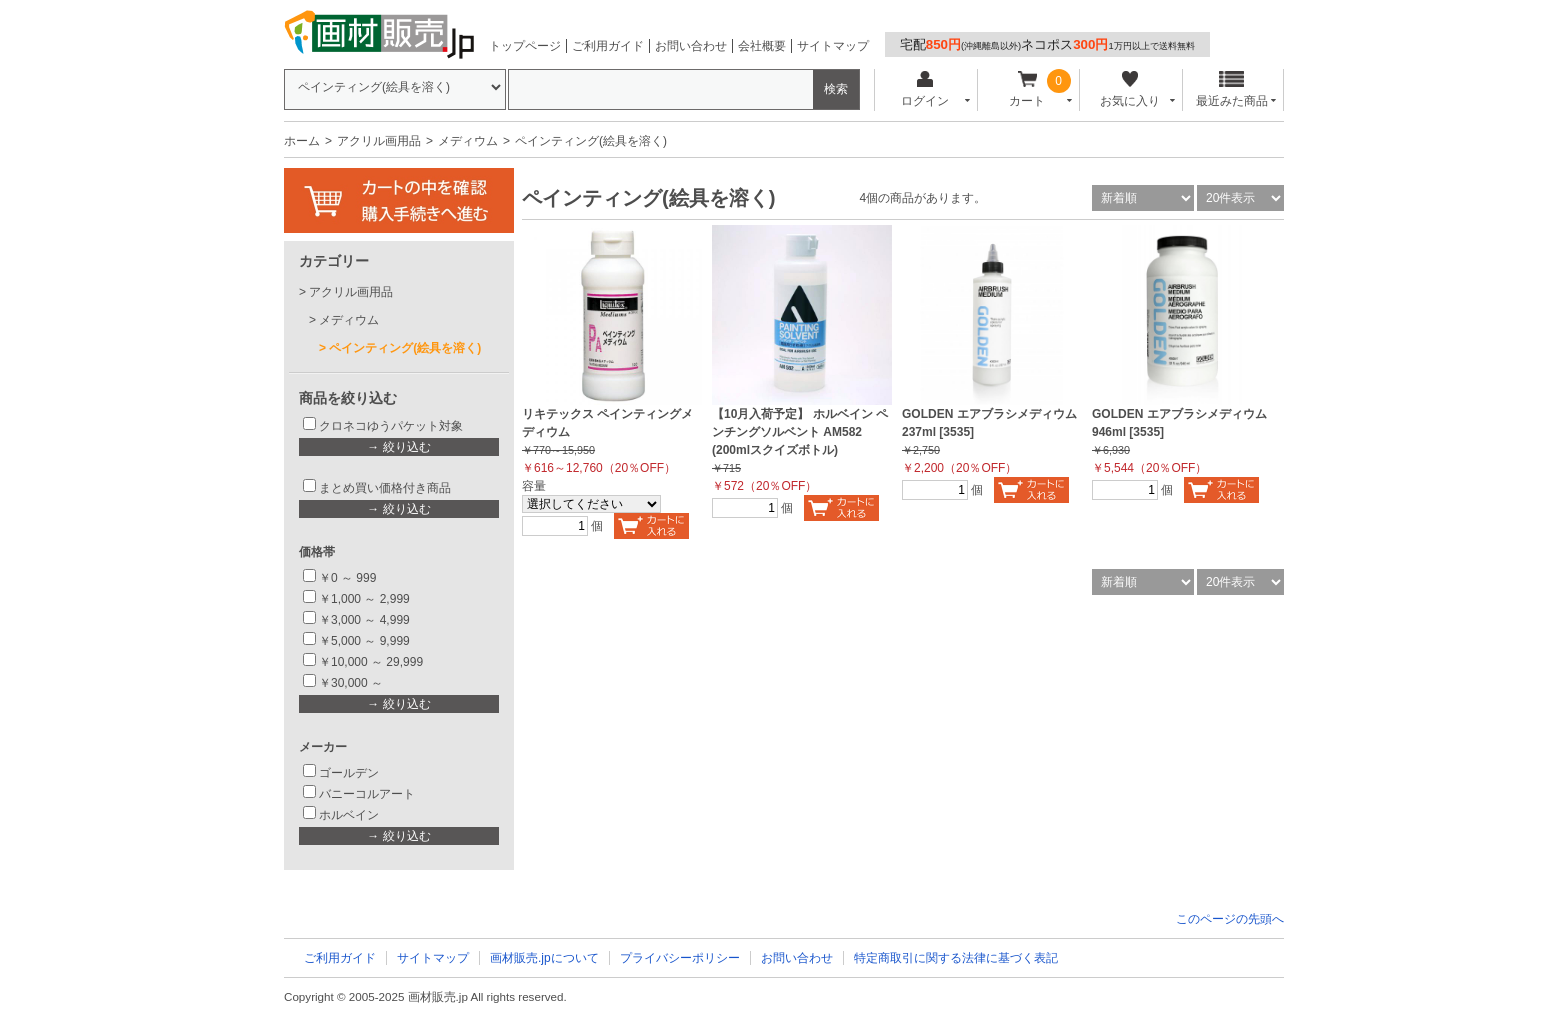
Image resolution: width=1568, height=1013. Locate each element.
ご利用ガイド (608, 46)
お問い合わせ (691, 46)
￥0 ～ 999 (347, 578)
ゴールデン (349, 773)
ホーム (302, 141)
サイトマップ (833, 46)
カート (1027, 89)
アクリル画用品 (379, 141)
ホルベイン (349, 815)
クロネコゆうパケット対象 (391, 426)
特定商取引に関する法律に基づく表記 (956, 958)
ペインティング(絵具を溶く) (405, 348)
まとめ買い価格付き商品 (385, 488)
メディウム (468, 141)
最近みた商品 (1232, 89)
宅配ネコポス (1047, 44)
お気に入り (1129, 89)
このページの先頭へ (1230, 919)
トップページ (525, 46)
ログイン (924, 89)
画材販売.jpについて (544, 958)
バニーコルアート (367, 794)
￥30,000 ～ (352, 683)
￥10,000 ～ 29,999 (371, 662)
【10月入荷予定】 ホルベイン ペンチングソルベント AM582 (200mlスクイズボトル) (800, 432)
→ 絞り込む (398, 447)
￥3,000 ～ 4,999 (364, 620)
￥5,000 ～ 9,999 (364, 641)
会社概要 (762, 46)
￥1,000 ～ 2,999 (364, 599)
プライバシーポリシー (680, 958)
